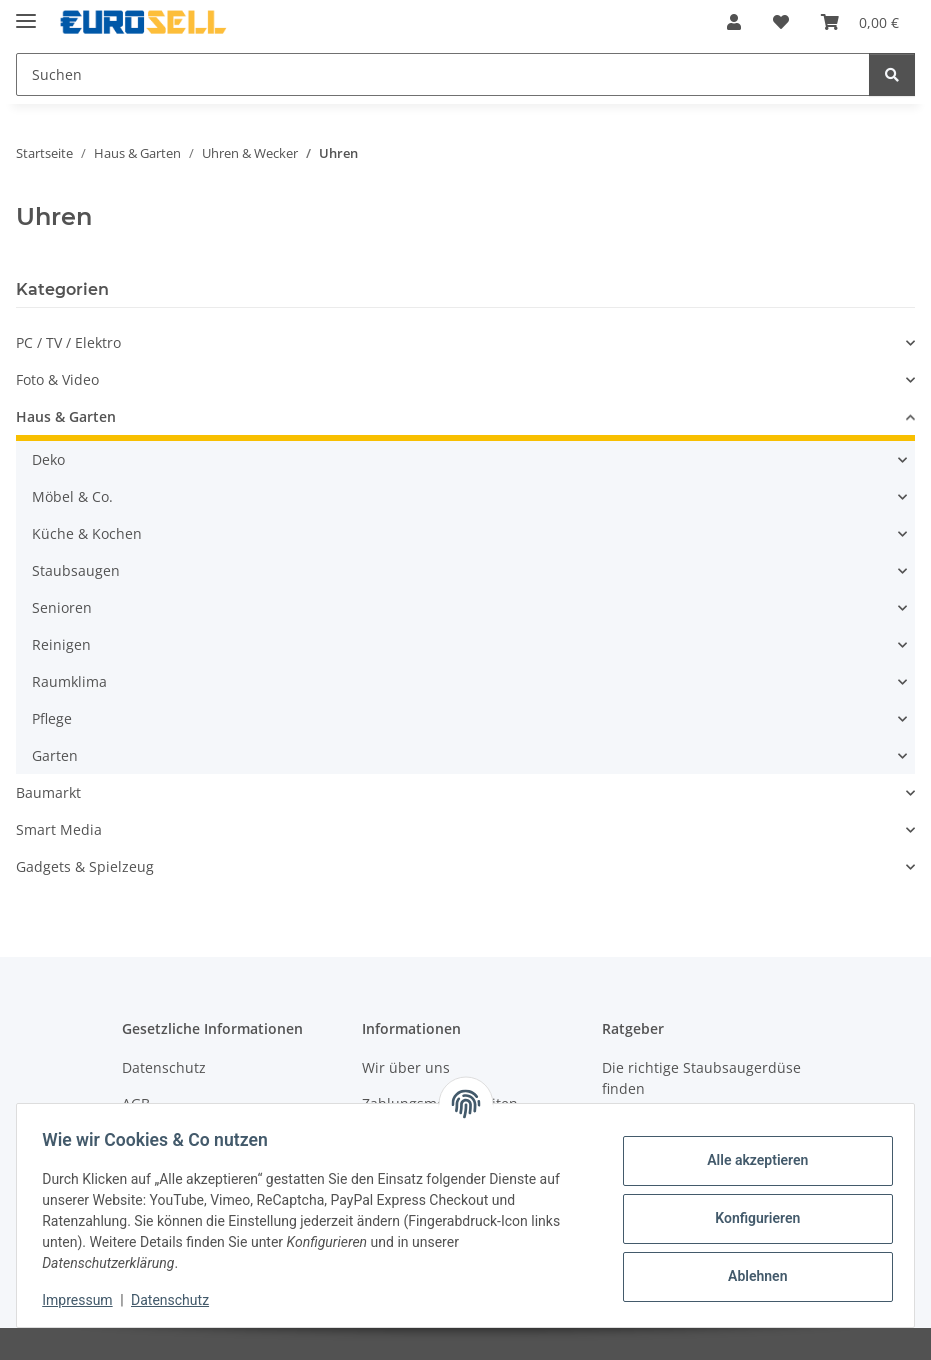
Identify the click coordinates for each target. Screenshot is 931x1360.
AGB (136, 1103)
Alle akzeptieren (750, 1160)
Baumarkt (48, 792)
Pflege (52, 718)
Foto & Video (57, 379)
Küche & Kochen (87, 533)
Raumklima (69, 681)
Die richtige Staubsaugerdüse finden (701, 1078)
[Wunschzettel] (781, 22)
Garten (55, 755)
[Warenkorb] (860, 22)
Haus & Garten (66, 416)
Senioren (62, 607)
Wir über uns (406, 1067)
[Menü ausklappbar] (26, 12)
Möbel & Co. (72, 496)
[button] (734, 22)
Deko (48, 459)
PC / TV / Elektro (68, 342)
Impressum (84, 1300)
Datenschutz (177, 1300)
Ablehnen (750, 1276)
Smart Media (59, 829)
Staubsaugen (76, 570)
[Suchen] (443, 74)
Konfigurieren (750, 1218)
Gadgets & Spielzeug (85, 866)
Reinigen (61, 644)
